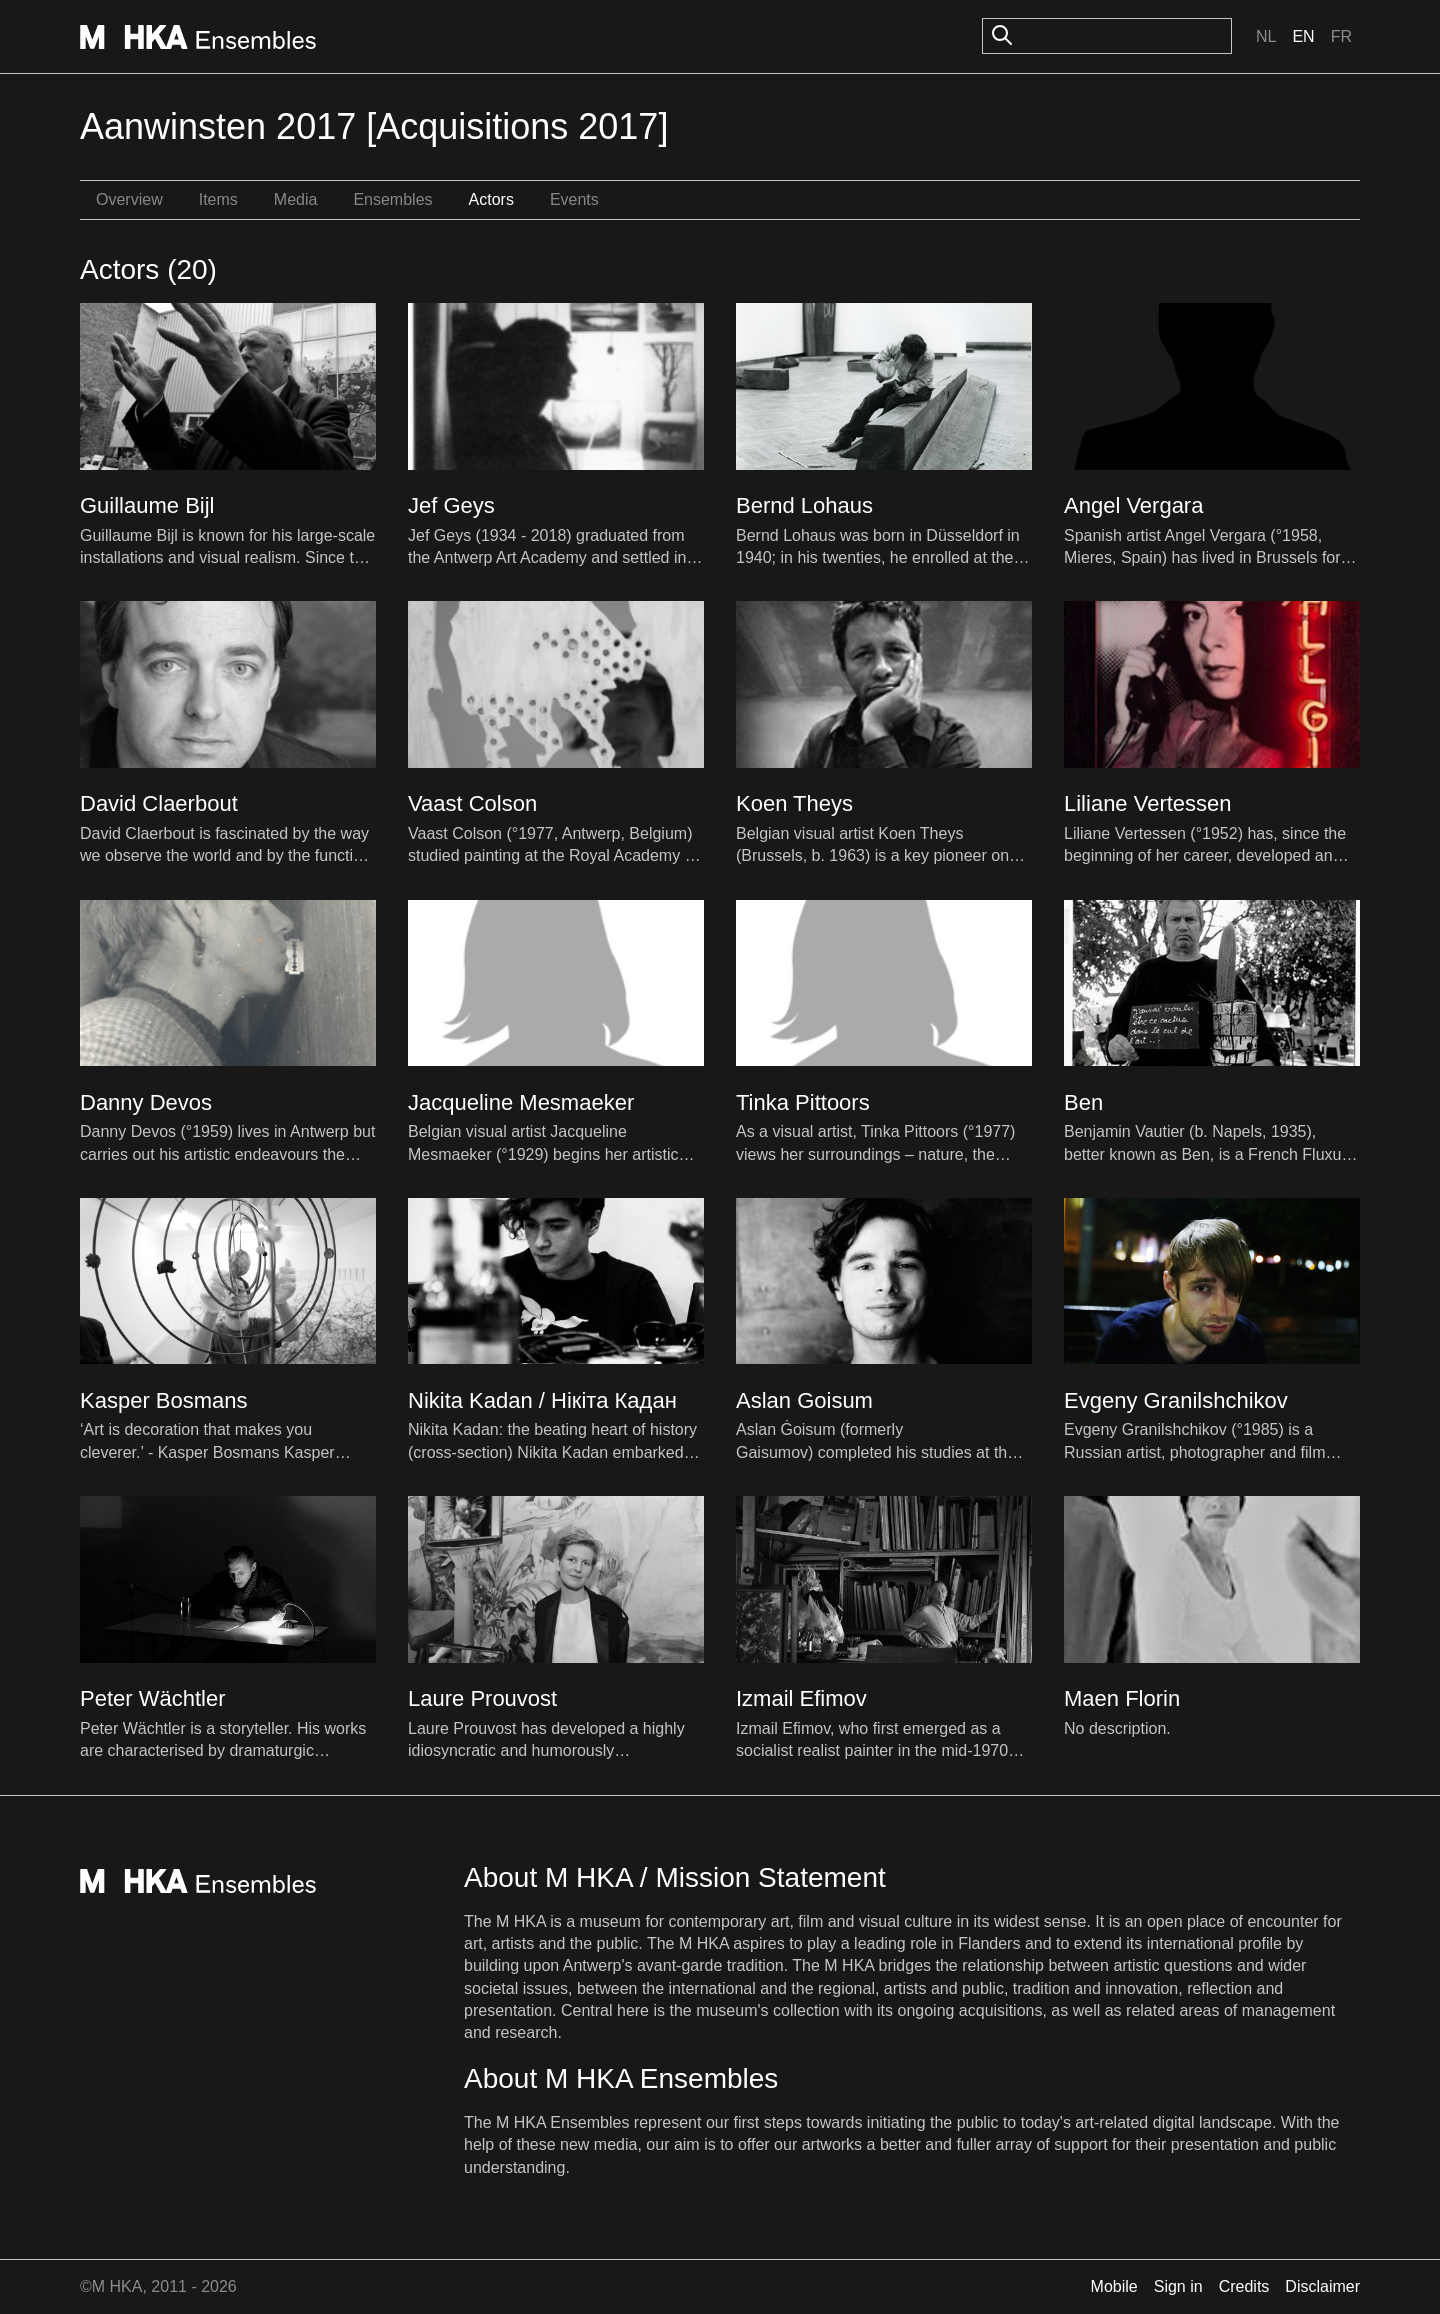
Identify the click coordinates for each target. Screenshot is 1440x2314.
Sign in (1178, 2286)
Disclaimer (1322, 2286)
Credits (1244, 2286)
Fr (1341, 36)
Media (296, 199)
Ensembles (392, 199)
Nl (1266, 36)
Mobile (1114, 2286)
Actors (491, 199)
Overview (129, 199)
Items (218, 199)
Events (574, 199)
